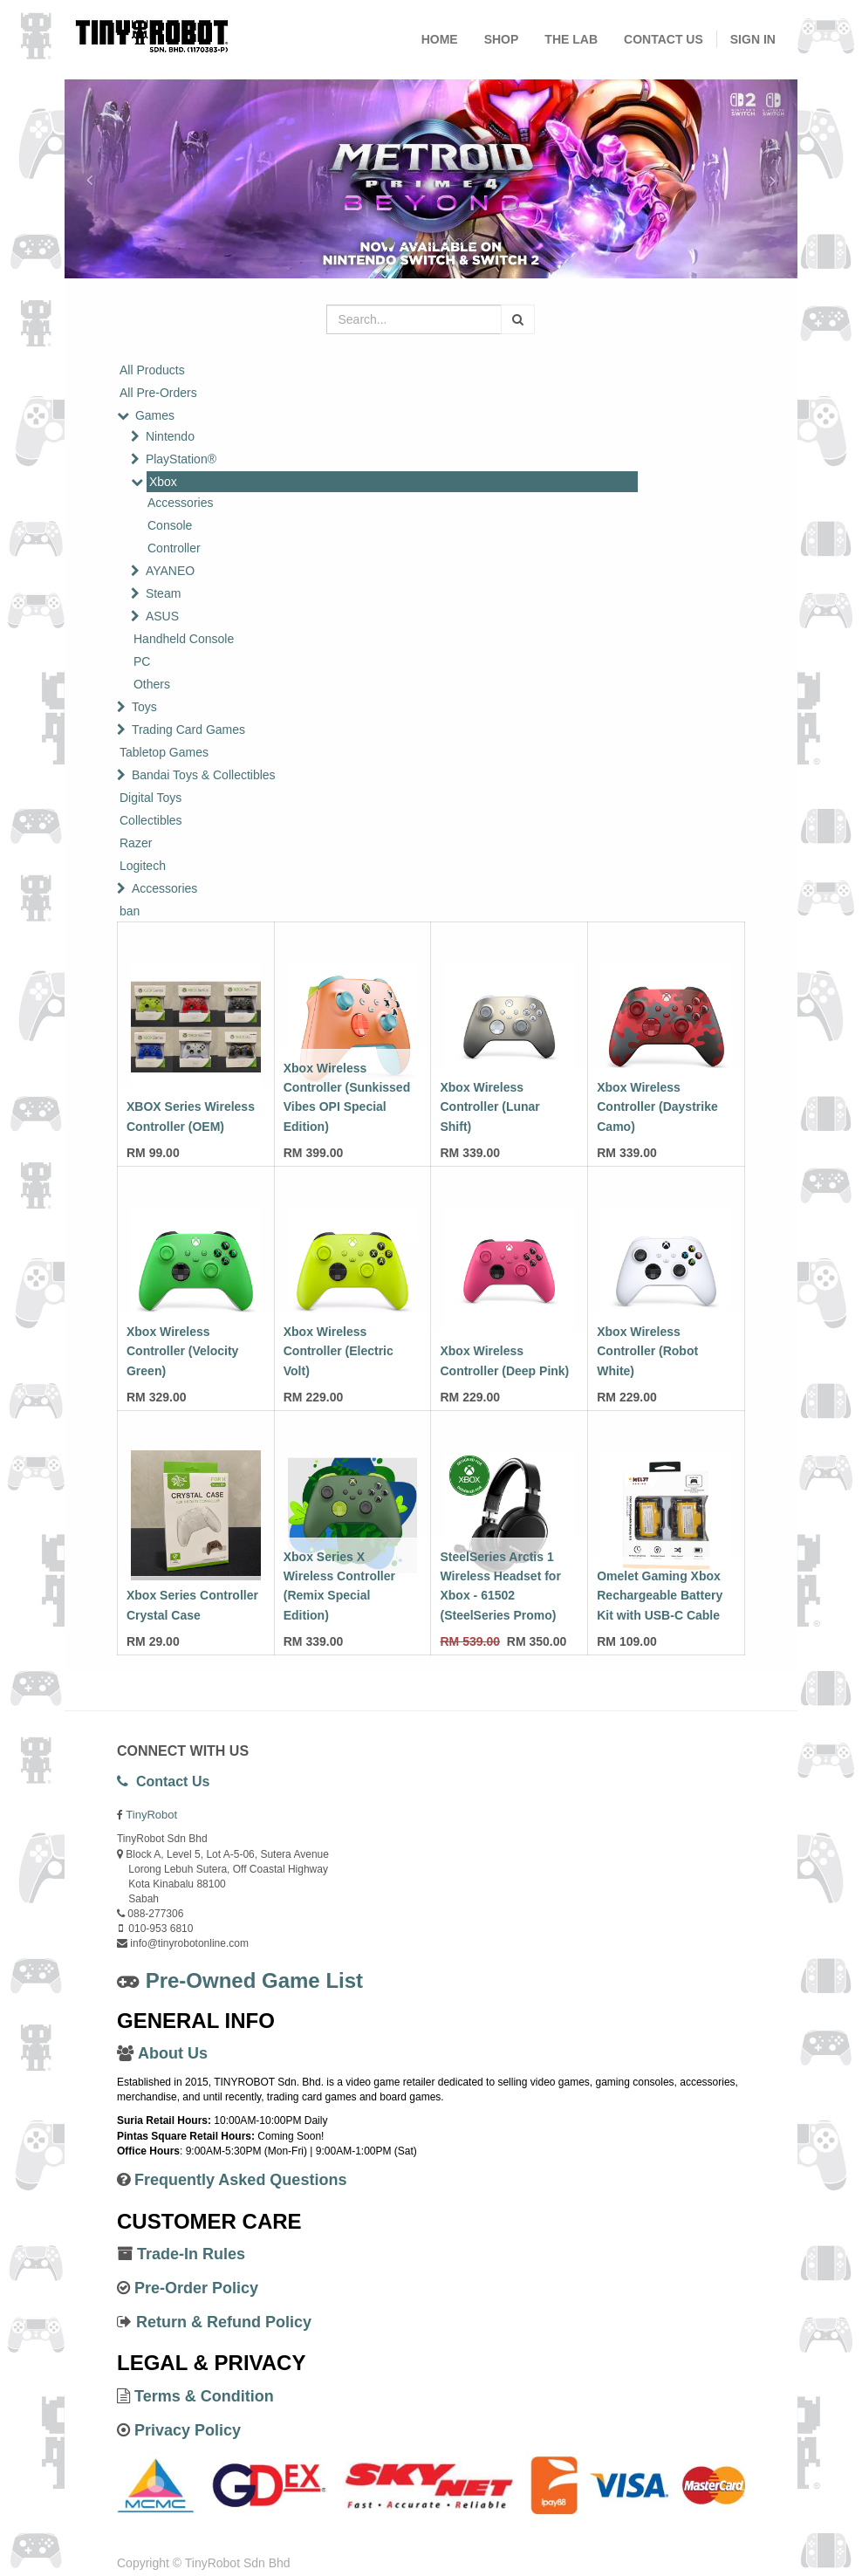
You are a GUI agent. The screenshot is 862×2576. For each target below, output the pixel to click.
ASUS (162, 616)
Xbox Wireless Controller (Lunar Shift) (489, 1107)
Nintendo (170, 436)
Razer (136, 843)
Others (151, 684)
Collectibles (151, 820)
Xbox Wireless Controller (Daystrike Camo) (657, 1107)
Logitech (143, 866)
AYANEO (170, 571)
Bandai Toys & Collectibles (204, 775)
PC (141, 661)
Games (154, 415)
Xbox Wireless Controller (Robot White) (647, 1351)
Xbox (163, 482)
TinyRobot (151, 1814)
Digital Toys (150, 798)
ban (130, 911)
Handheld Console (183, 639)
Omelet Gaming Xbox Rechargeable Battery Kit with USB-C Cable (659, 1595)
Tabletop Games (164, 752)
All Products (152, 370)
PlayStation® (181, 459)
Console (169, 525)
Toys (144, 707)
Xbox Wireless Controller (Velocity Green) (182, 1351)
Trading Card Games (188, 729)
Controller (174, 548)
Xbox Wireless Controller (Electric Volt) (338, 1351)
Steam (163, 593)
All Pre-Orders (158, 393)
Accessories (180, 503)
